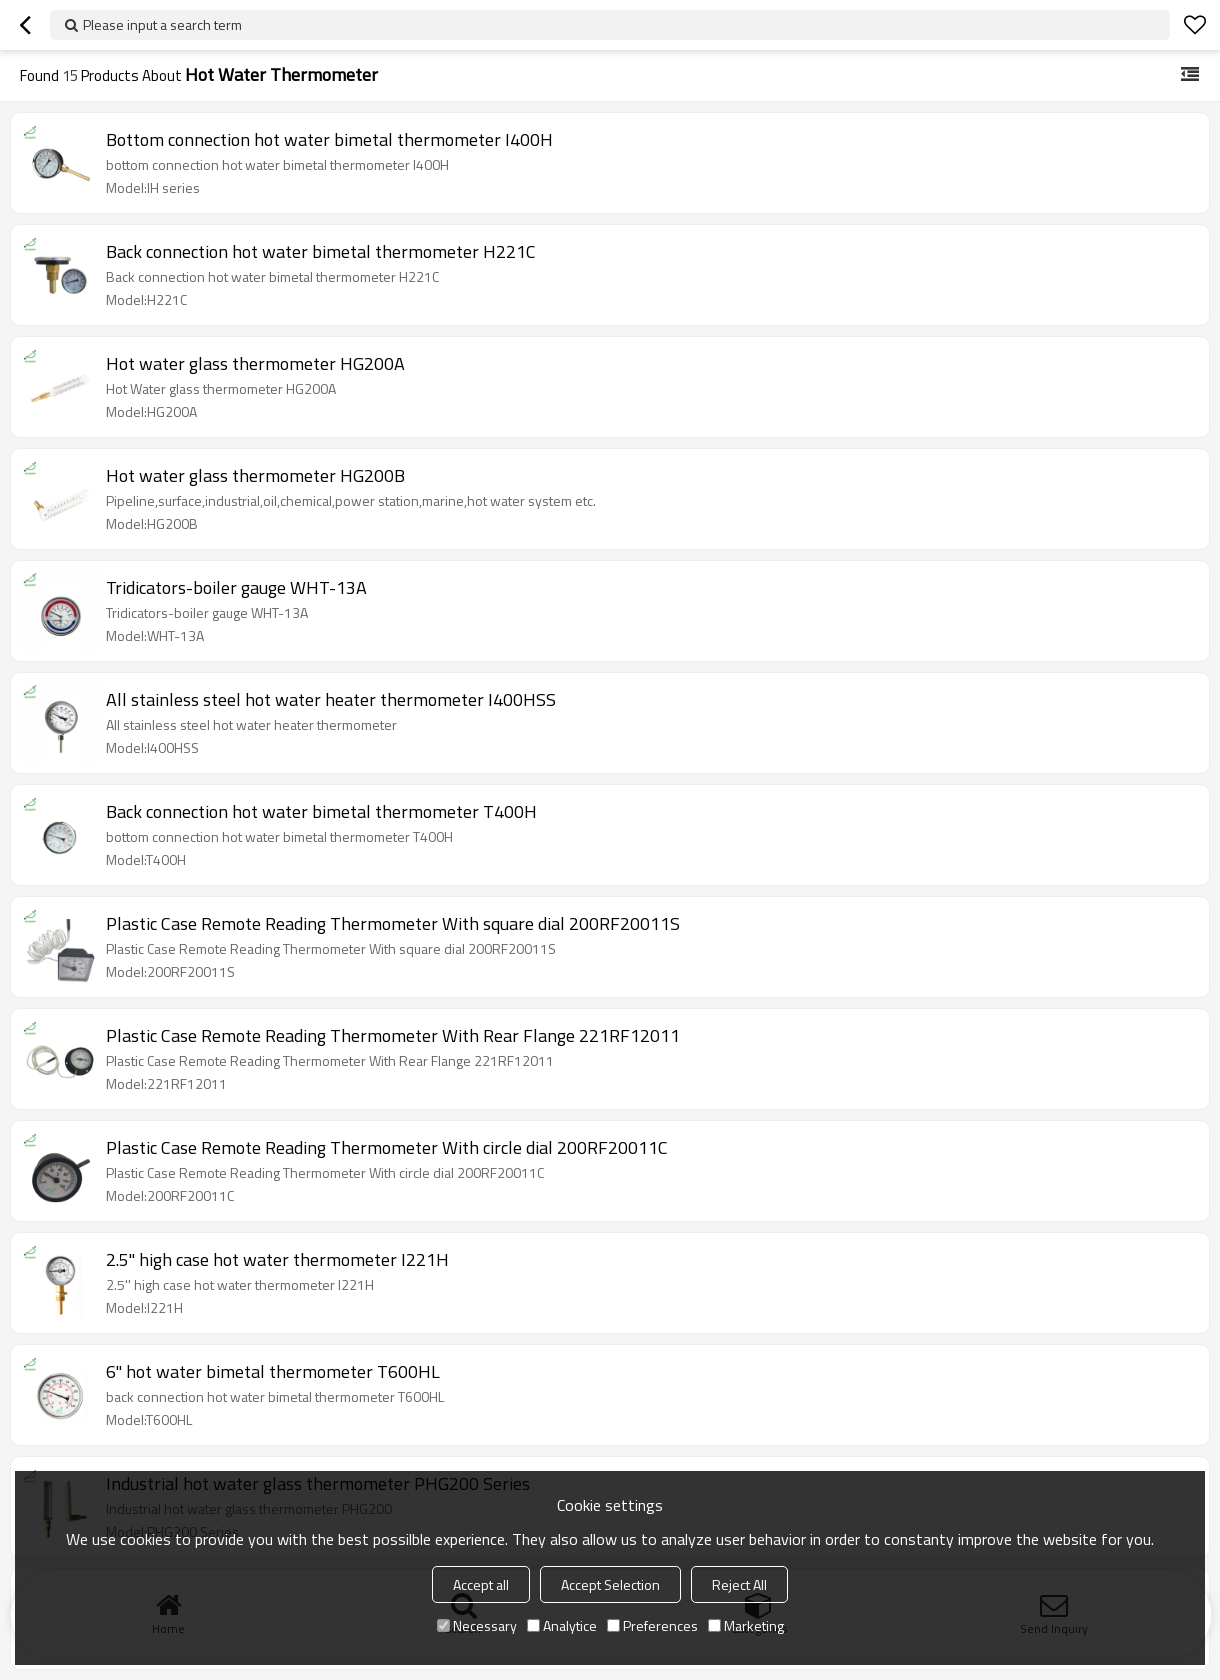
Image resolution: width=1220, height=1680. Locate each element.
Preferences (652, 1625)
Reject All (739, 1584)
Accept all (481, 1584)
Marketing (746, 1625)
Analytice (562, 1625)
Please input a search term (162, 24)
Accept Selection (610, 1584)
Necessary (477, 1625)
